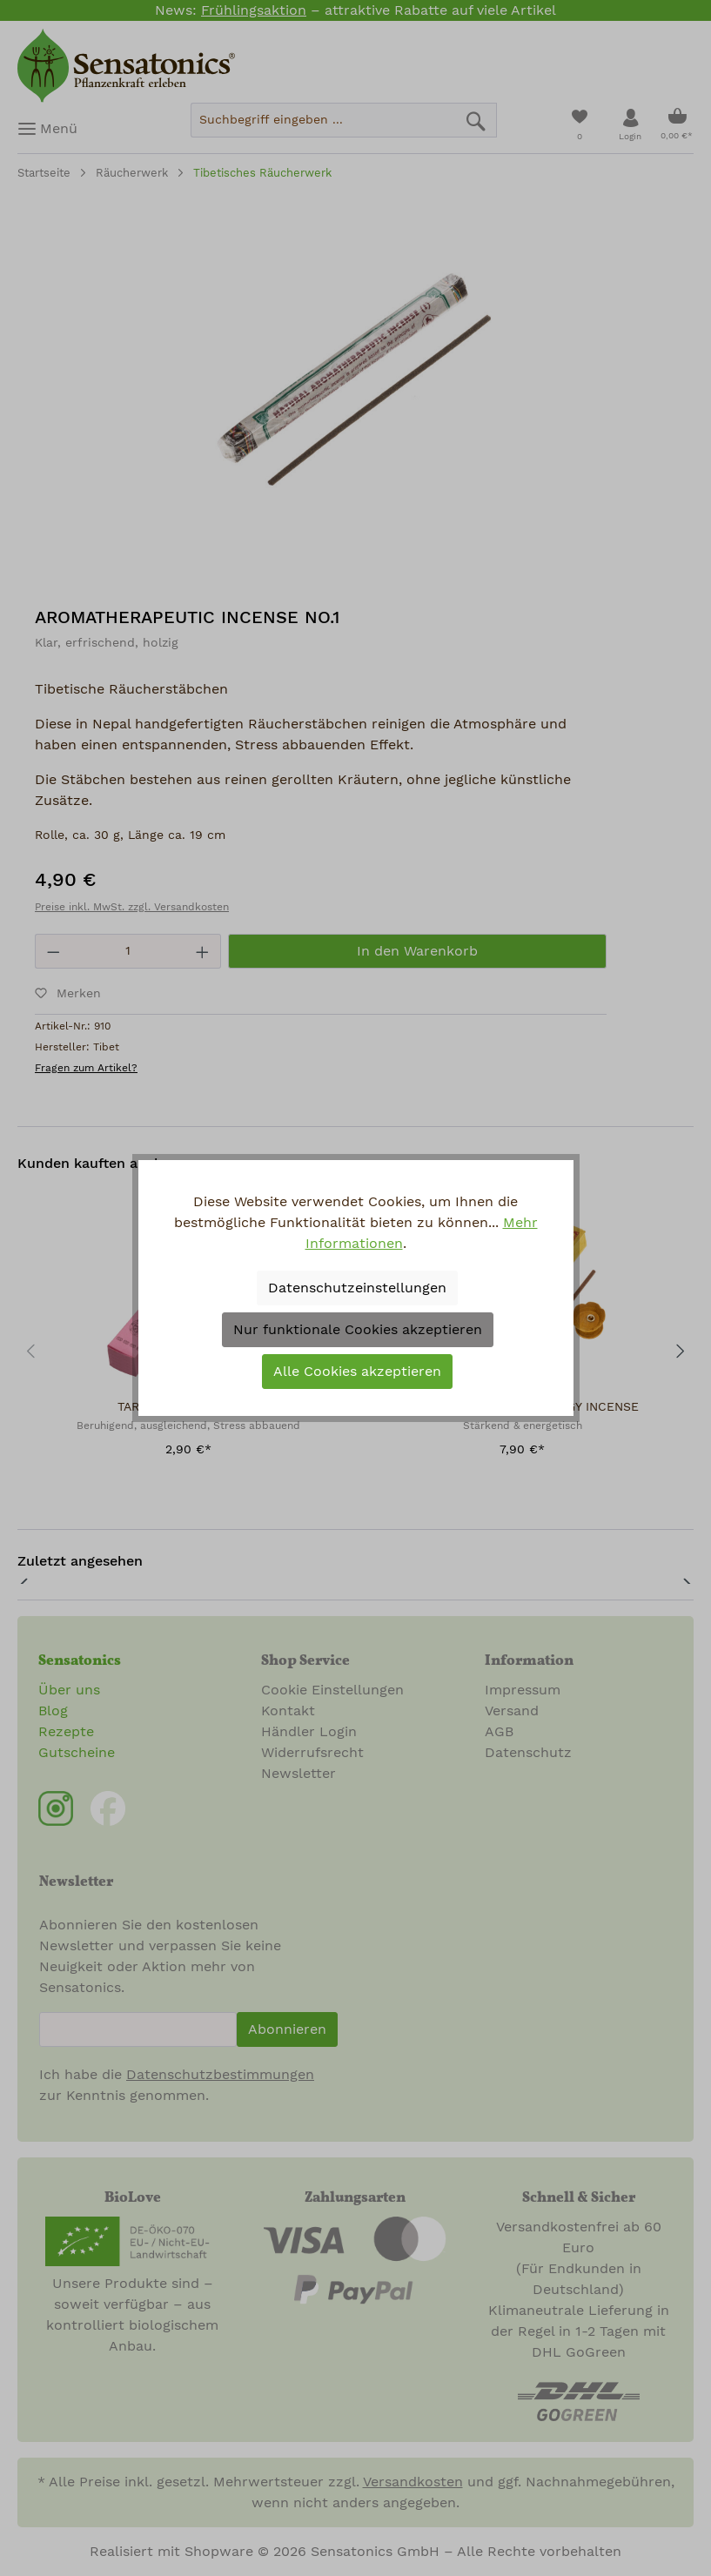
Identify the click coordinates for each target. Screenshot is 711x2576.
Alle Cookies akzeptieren (357, 1371)
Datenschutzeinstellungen (357, 1288)
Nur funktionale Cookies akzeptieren (357, 1329)
